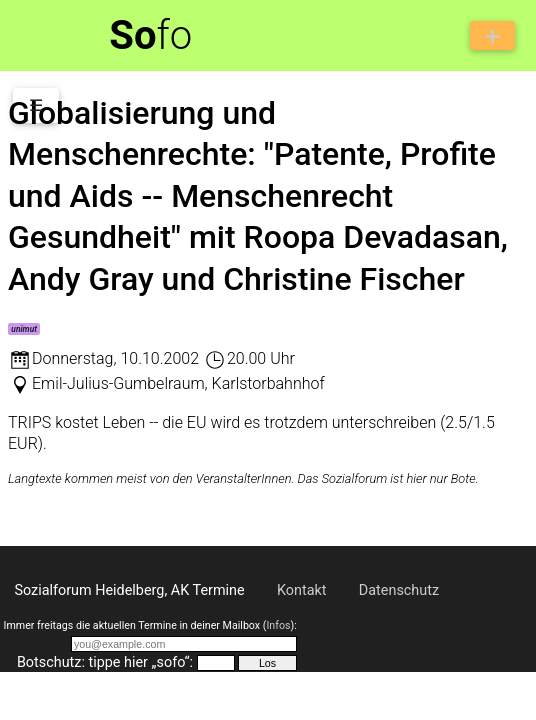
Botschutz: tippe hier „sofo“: (105, 662)
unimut (24, 329)
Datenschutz (399, 590)
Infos (278, 625)
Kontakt (302, 590)
